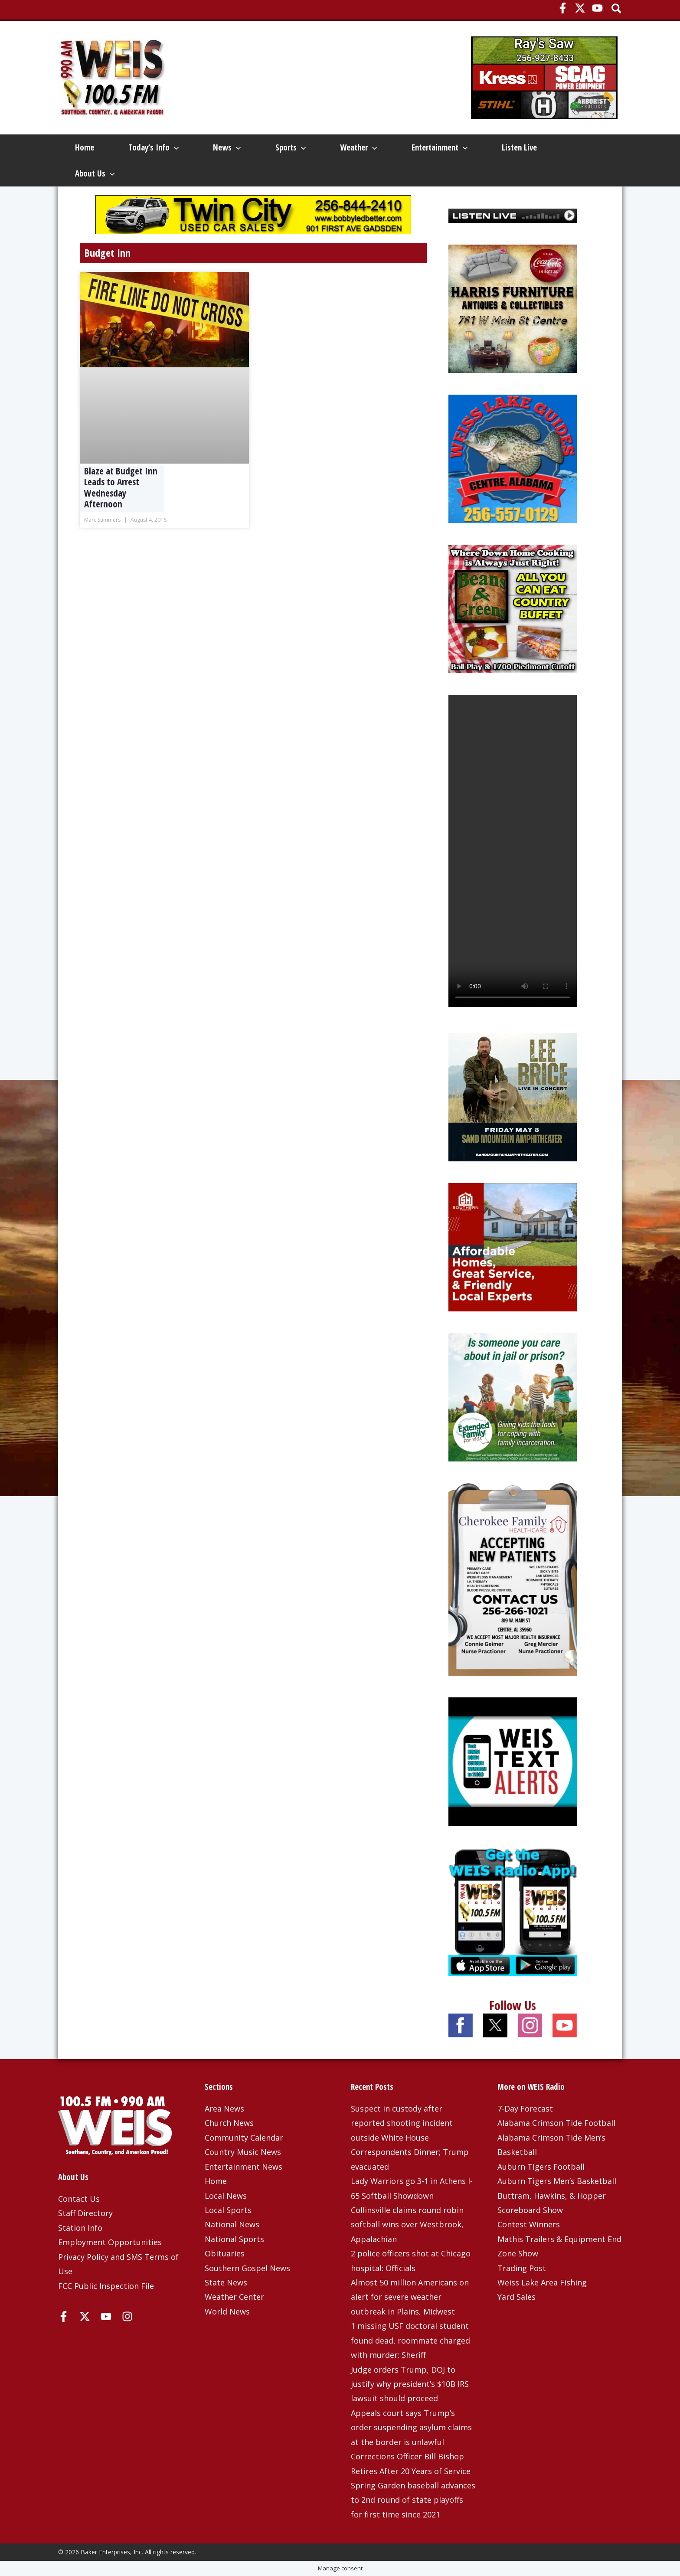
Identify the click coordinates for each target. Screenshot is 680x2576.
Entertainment (440, 147)
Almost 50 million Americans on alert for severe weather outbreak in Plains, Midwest (410, 2297)
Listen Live (519, 147)
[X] (580, 8)
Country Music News (243, 2152)
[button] (616, 9)
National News (232, 2224)
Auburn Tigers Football (541, 2166)
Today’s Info (153, 147)
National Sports (234, 2239)
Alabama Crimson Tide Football (556, 2123)
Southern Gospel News (247, 2268)
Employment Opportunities (110, 2242)
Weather (358, 147)
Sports (290, 147)
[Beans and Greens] (512, 608)
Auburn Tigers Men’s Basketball (556, 2181)
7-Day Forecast (525, 2108)
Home (84, 147)
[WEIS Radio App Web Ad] (512, 1911)
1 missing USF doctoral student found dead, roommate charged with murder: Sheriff (410, 2340)
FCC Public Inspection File (106, 2286)
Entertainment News (243, 2166)
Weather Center (234, 2297)
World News (227, 2311)
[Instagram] (127, 2316)
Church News (229, 2123)
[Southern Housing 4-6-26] (512, 1246)
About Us (94, 173)
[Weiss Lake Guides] (512, 458)
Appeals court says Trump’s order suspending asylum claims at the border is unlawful (411, 2427)
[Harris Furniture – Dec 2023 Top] (512, 308)
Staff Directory (85, 2213)
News (227, 147)
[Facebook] (562, 8)
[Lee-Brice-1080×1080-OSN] (512, 1096)
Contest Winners (528, 2224)
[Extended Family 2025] (512, 1396)
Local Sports (228, 2210)
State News (226, 2282)
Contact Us (79, 2199)
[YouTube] (597, 8)
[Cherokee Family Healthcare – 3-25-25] (512, 1578)
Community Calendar (244, 2137)
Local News (226, 2195)
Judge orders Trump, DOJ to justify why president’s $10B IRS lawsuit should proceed (410, 2384)
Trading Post (521, 2268)
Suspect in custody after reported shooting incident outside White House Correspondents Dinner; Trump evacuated (410, 2137)
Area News (224, 2108)
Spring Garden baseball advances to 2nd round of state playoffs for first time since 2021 (413, 2500)
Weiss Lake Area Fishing (542, 2282)
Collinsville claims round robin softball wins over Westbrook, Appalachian (407, 2224)
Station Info (80, 2228)
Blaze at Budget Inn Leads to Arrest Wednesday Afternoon (120, 487)
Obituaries (225, 2253)
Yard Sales (516, 2297)
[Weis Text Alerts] (512, 1760)
